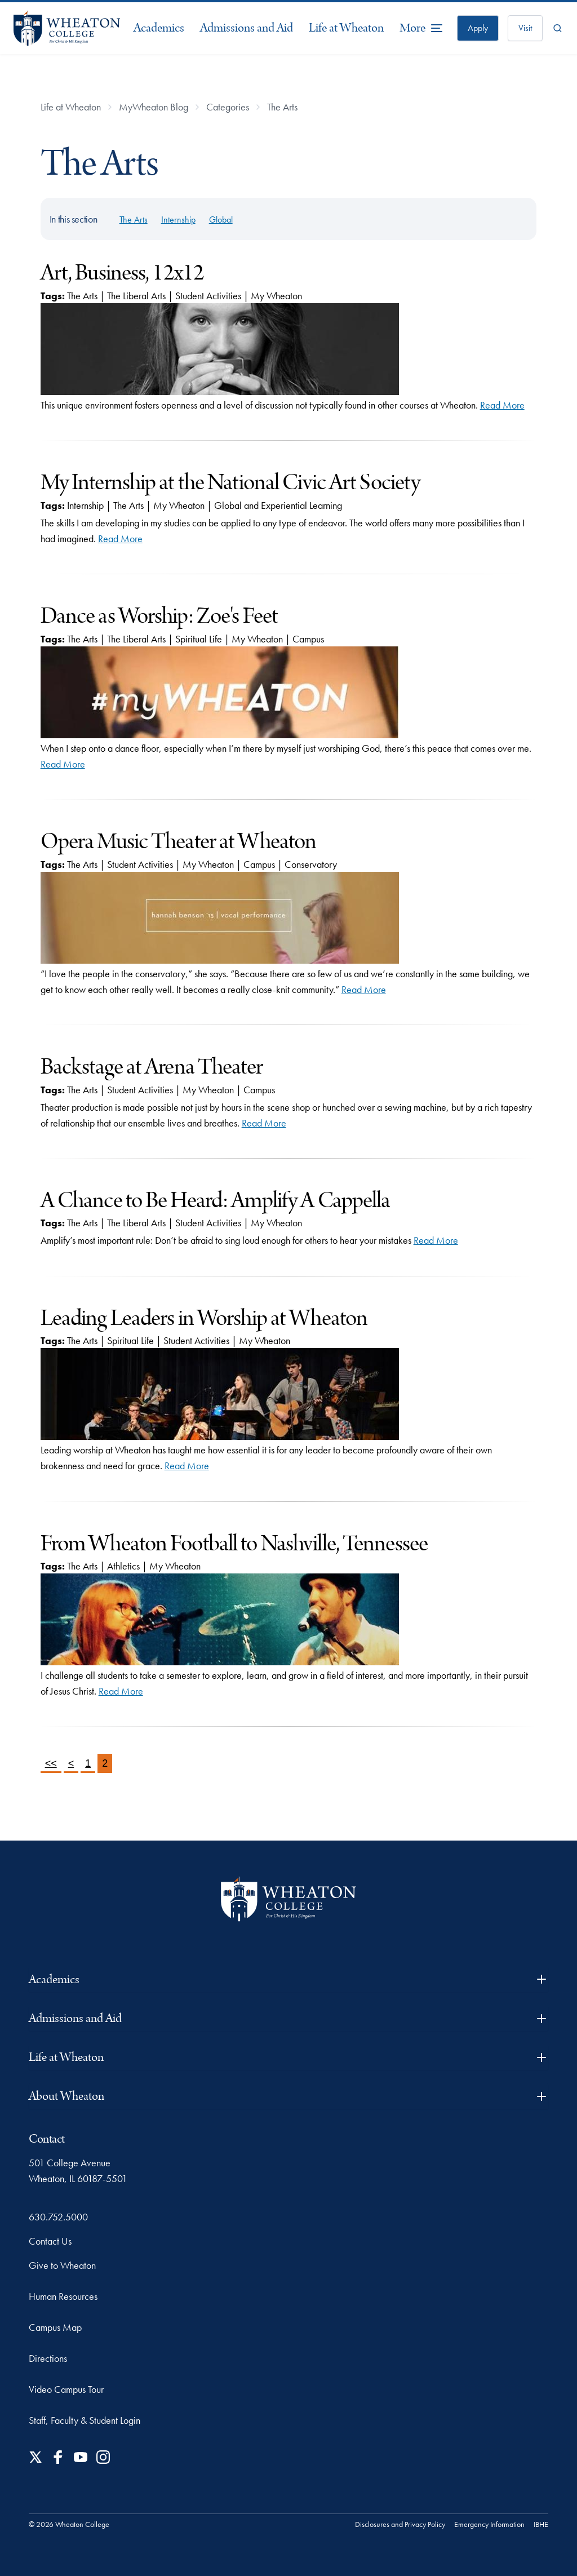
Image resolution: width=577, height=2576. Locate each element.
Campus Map (55, 2327)
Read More (502, 404)
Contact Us (50, 2240)
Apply (478, 28)
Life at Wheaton (346, 28)
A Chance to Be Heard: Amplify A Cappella (215, 1201)
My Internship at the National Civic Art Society (230, 483)
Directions (48, 2358)
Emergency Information (489, 2524)
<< (51, 1763)
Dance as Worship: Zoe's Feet (159, 616)
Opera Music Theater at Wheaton (179, 842)
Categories (227, 106)
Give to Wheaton (62, 2265)
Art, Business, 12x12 (122, 273)
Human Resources (63, 2296)
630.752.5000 (58, 2216)
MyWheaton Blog (153, 106)
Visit (525, 28)
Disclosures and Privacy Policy (400, 2524)
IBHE (541, 2524)
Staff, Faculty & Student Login (84, 2420)
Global (221, 219)
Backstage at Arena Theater (152, 1067)
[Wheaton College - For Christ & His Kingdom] (288, 1899)
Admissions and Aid (246, 28)
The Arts (282, 106)
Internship (178, 219)
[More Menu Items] (421, 28)
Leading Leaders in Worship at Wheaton (204, 1318)
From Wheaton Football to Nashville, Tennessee (234, 1544)
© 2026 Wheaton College (69, 2524)
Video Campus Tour (66, 2389)
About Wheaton (288, 2096)
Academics (159, 28)
